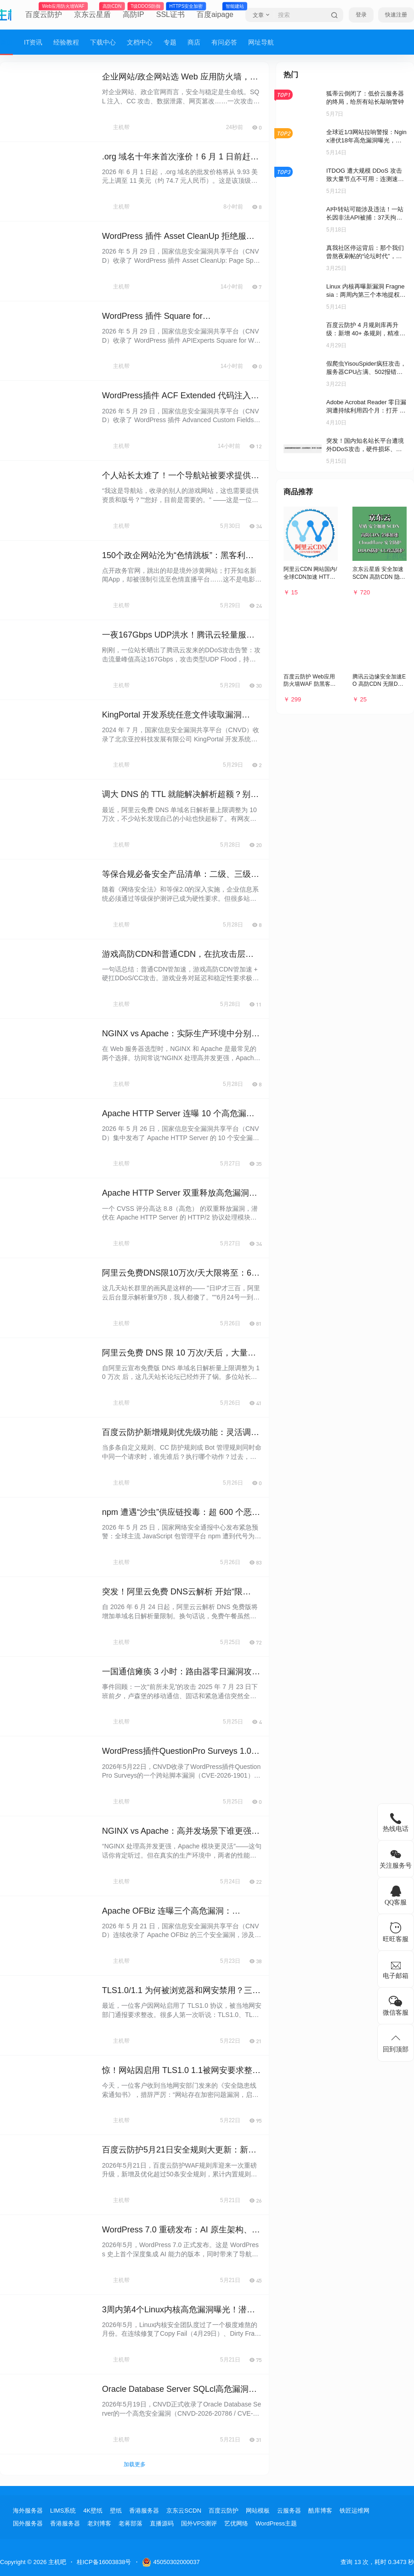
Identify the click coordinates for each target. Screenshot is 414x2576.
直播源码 (162, 2523)
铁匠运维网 (354, 2510)
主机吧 (56, 2562)
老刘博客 (99, 2523)
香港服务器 (144, 2510)
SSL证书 (170, 10)
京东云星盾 (92, 10)
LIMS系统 (63, 2510)
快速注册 (396, 14)
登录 (361, 14)
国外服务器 (28, 2523)
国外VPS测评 (199, 2523)
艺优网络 (236, 2523)
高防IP (133, 10)
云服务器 (289, 2510)
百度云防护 (43, 10)
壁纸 (116, 2510)
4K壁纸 (92, 2510)
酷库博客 (320, 2510)
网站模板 (258, 2510)
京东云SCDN (183, 2510)
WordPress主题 (276, 2523)
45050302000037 (171, 2562)
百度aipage (215, 10)
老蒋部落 (130, 2523)
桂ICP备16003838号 (104, 2562)
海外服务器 (28, 2510)
